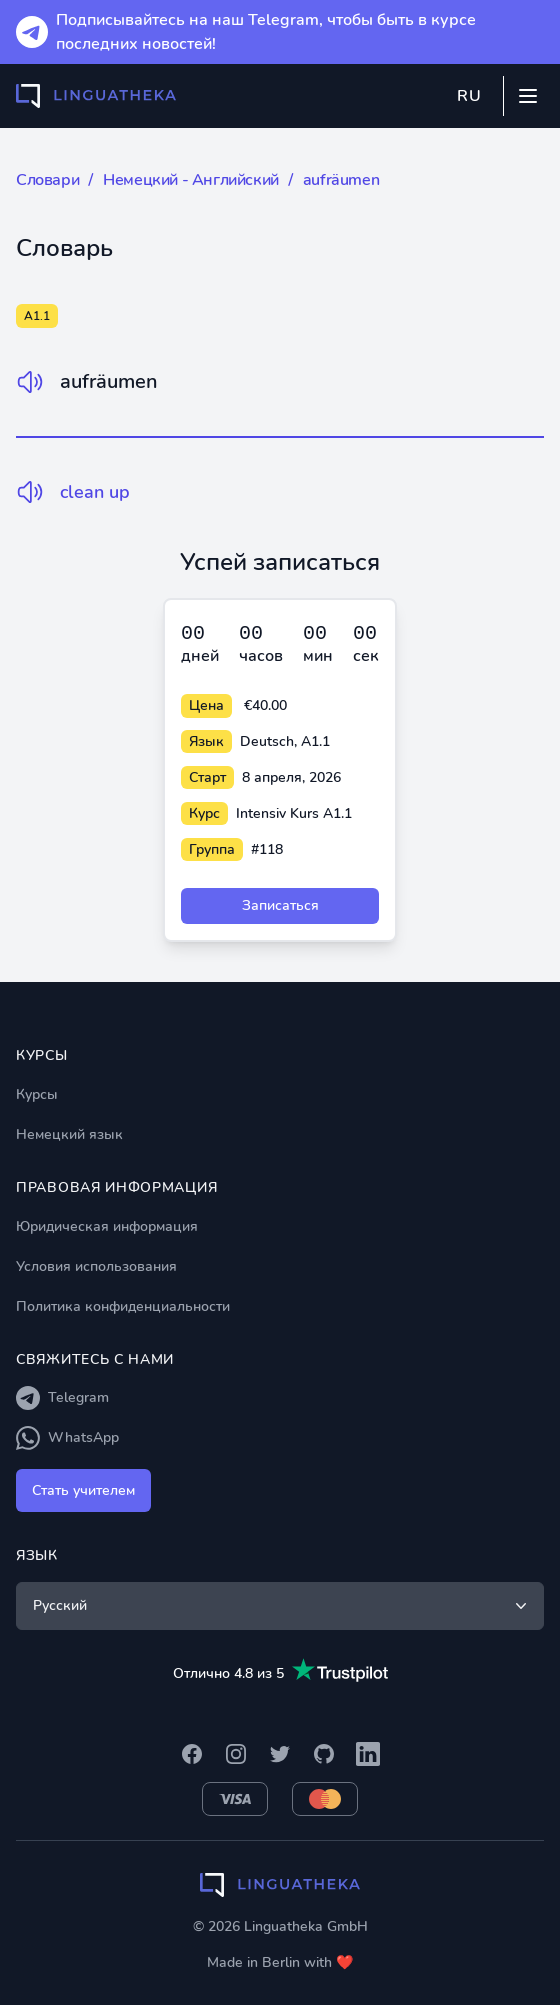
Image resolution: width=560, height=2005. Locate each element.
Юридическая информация (107, 1226)
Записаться (280, 905)
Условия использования (96, 1266)
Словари (47, 180)
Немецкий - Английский (191, 180)
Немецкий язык (69, 1134)
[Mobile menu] (528, 96)
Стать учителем (83, 1490)
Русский (282, 1606)
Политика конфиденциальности (123, 1306)
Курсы (37, 1094)
